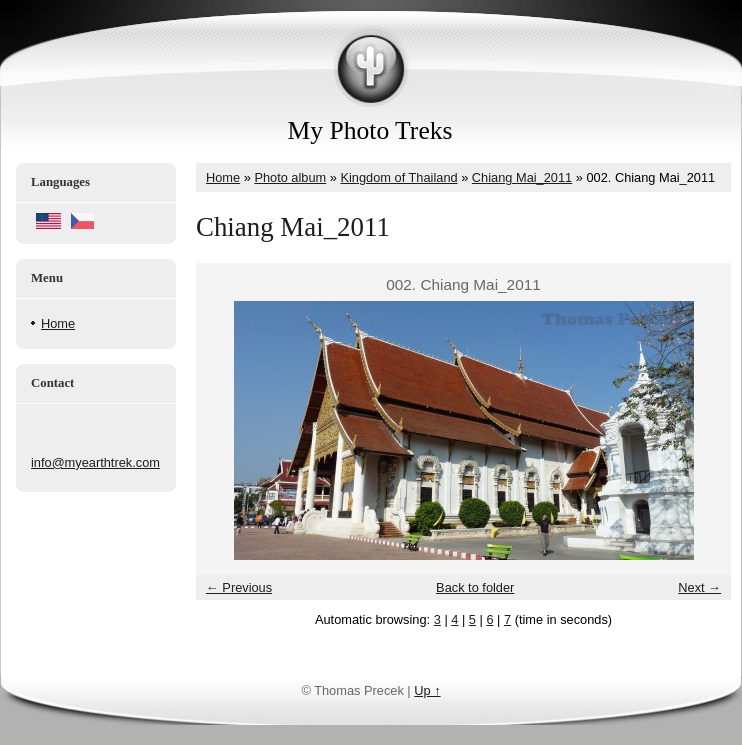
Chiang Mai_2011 (522, 177)
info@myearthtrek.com (95, 462)
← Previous (239, 587)
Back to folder (475, 587)
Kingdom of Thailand (398, 177)
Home (58, 323)
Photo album (290, 177)
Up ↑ (427, 690)
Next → (699, 587)
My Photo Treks (370, 130)
